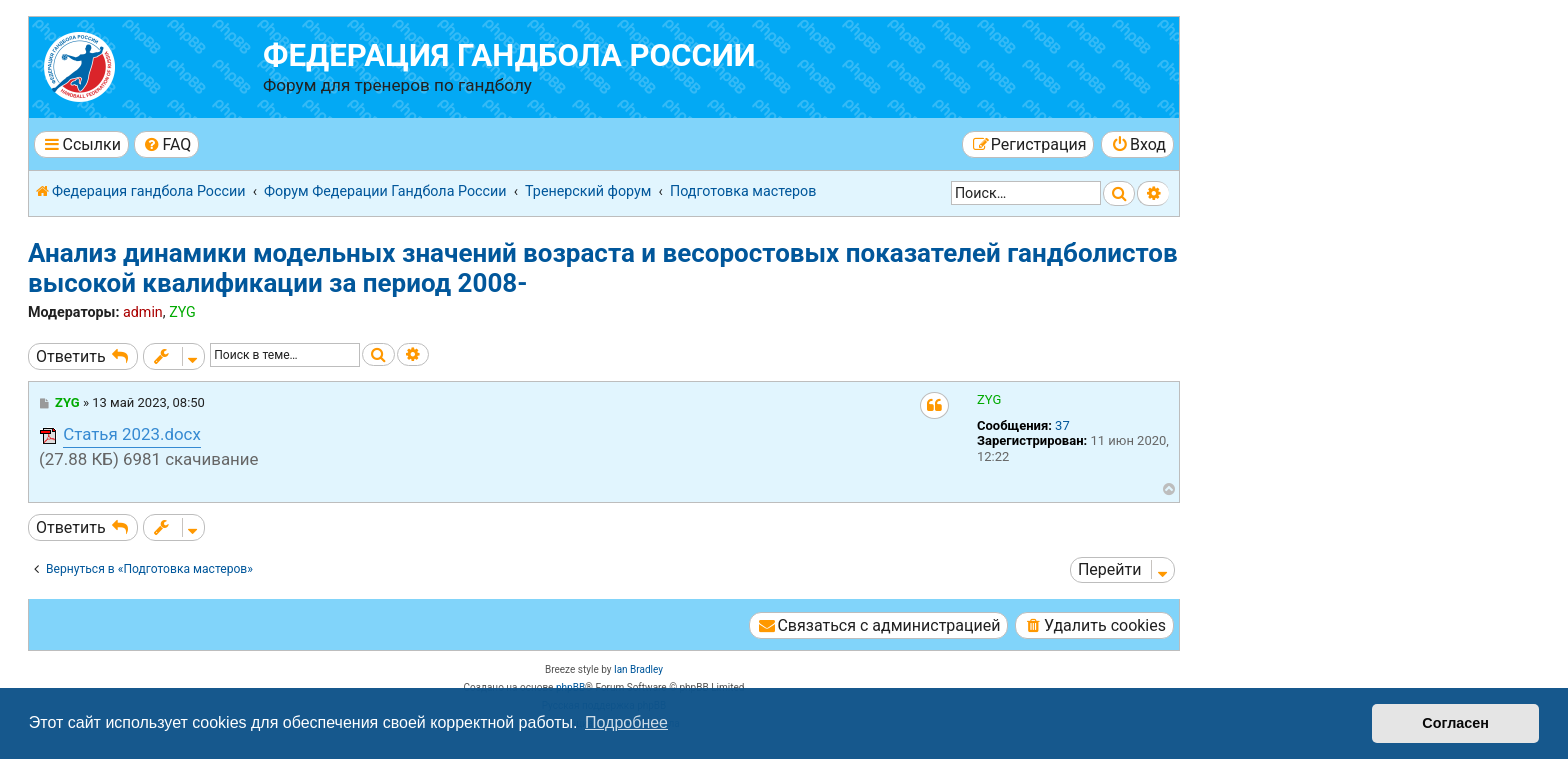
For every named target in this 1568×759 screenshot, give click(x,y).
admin (143, 312)
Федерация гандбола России (509, 55)
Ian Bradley (638, 669)
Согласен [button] (1455, 723)
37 (1062, 425)
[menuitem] (166, 144)
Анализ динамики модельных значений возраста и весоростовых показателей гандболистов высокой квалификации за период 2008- (603, 268)
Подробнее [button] (626, 722)
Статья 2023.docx (132, 434)
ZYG (182, 312)
